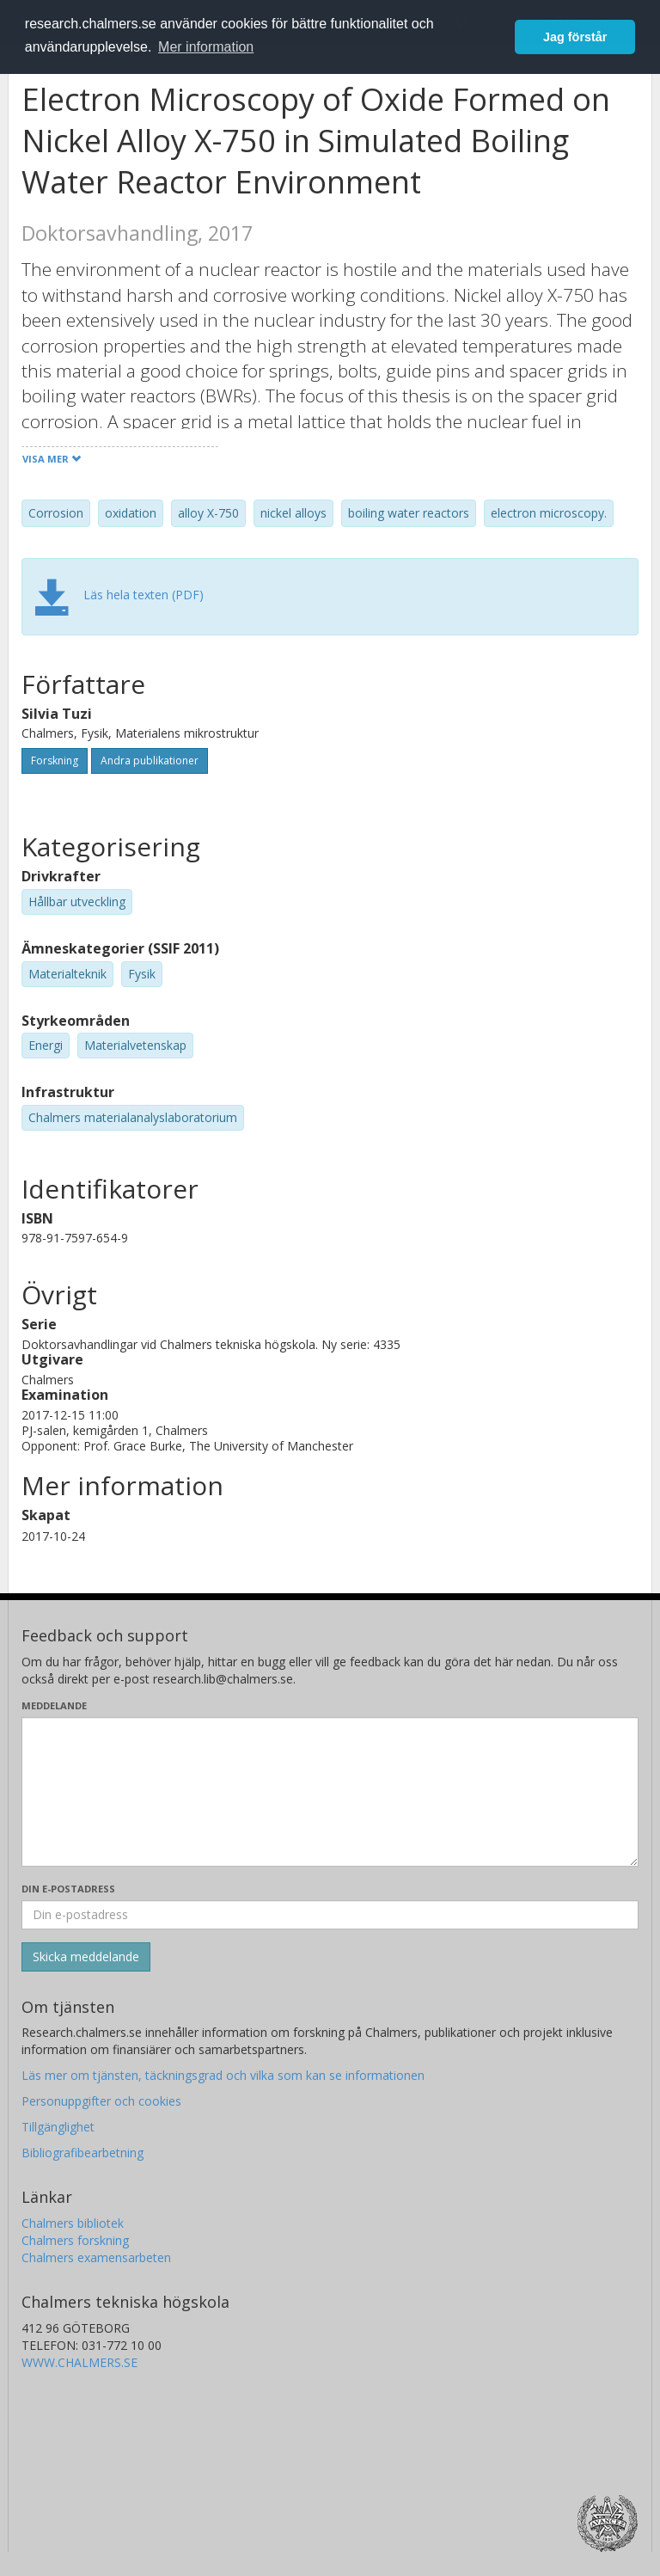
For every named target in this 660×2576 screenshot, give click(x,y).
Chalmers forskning (75, 2240)
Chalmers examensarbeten (96, 2257)
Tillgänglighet (58, 2127)
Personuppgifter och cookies (101, 2101)
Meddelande (54, 1705)
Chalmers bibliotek (72, 2223)
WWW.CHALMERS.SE (79, 2362)
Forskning (54, 760)
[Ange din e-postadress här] (330, 1914)
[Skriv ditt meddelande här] (330, 1792)
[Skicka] (85, 1957)
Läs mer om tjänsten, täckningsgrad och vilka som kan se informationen (223, 2075)
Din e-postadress (68, 1888)
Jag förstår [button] (575, 37)
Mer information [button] (206, 47)
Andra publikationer (150, 760)
